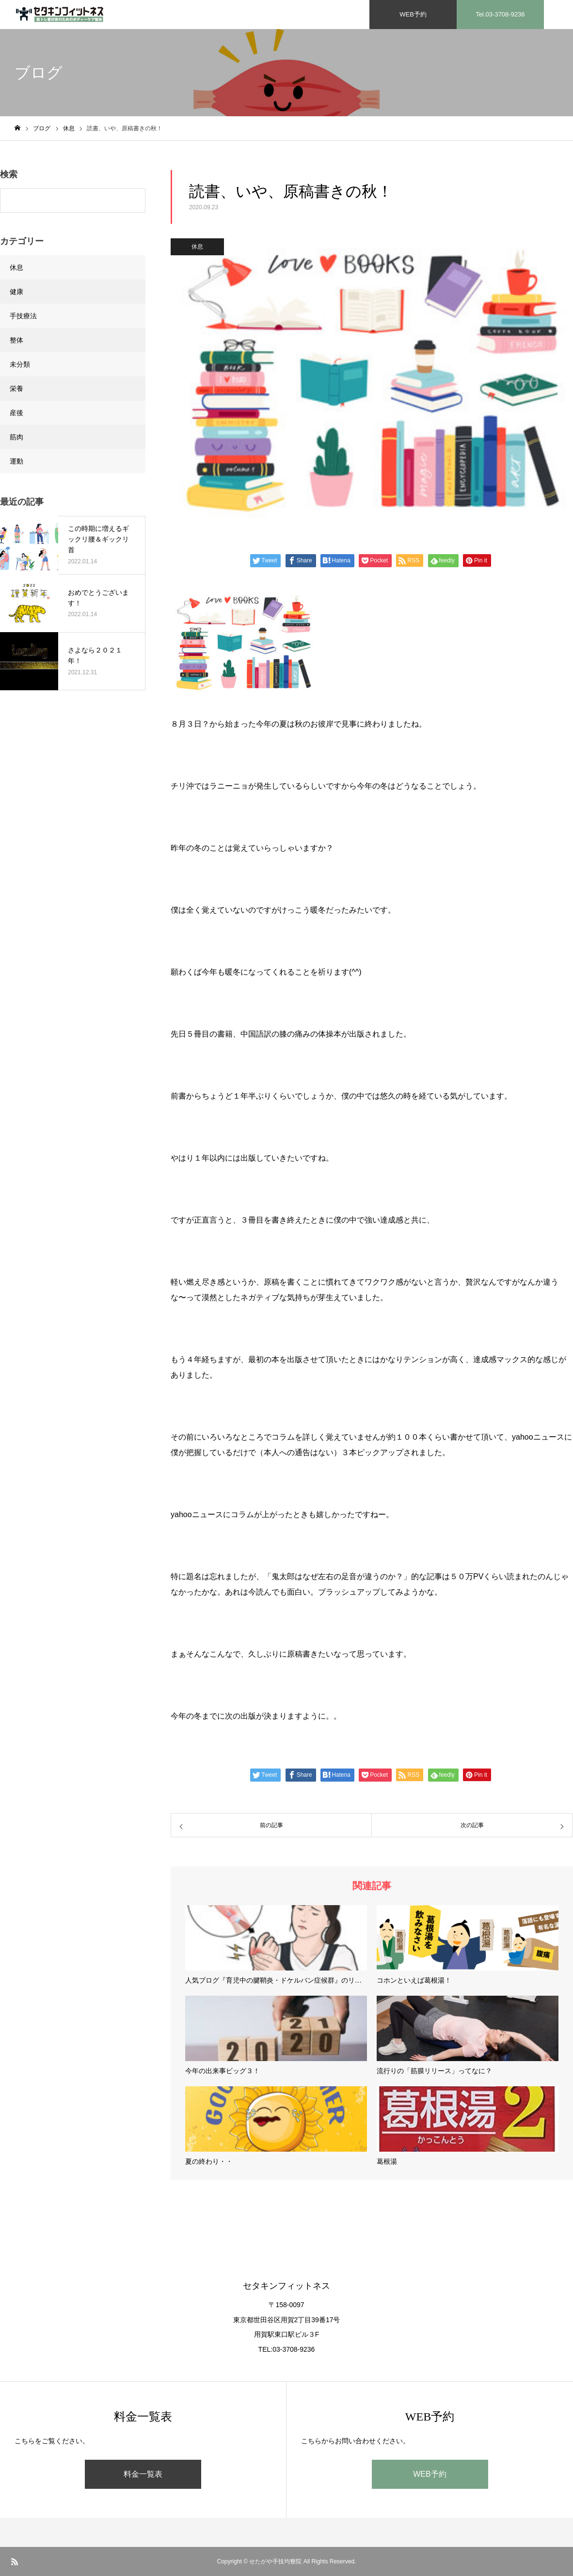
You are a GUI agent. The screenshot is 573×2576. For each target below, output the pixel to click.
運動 (16, 461)
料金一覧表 (143, 2474)
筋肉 (16, 437)
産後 (16, 413)
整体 (16, 340)
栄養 (16, 388)
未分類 (20, 364)
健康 (16, 291)
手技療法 (23, 316)
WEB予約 (429, 2474)
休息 (197, 246)
